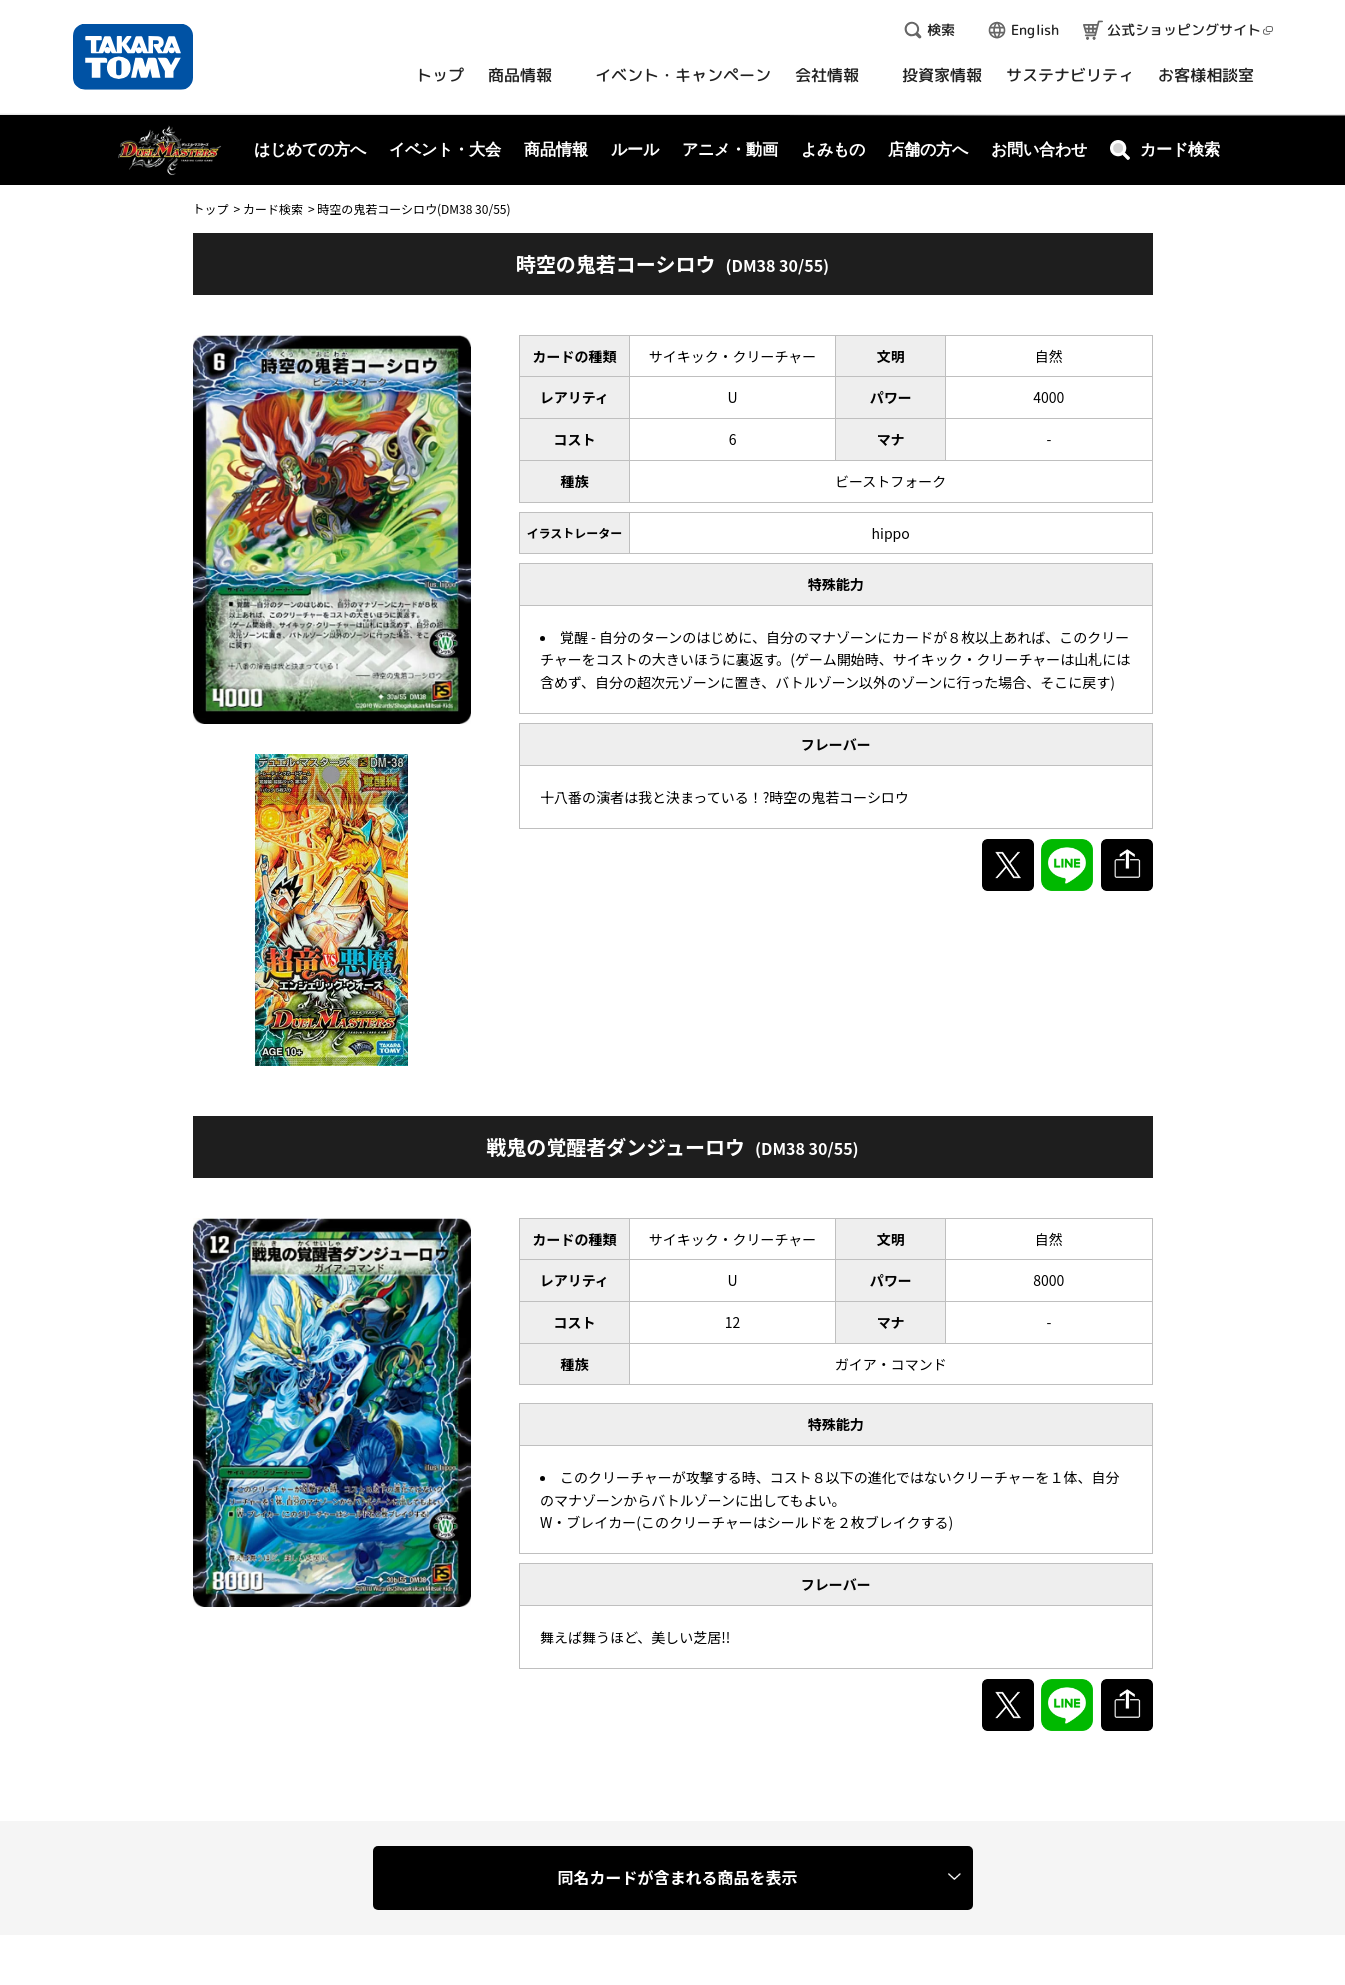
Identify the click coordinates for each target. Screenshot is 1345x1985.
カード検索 (273, 208)
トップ (211, 208)
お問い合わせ (1039, 149)
